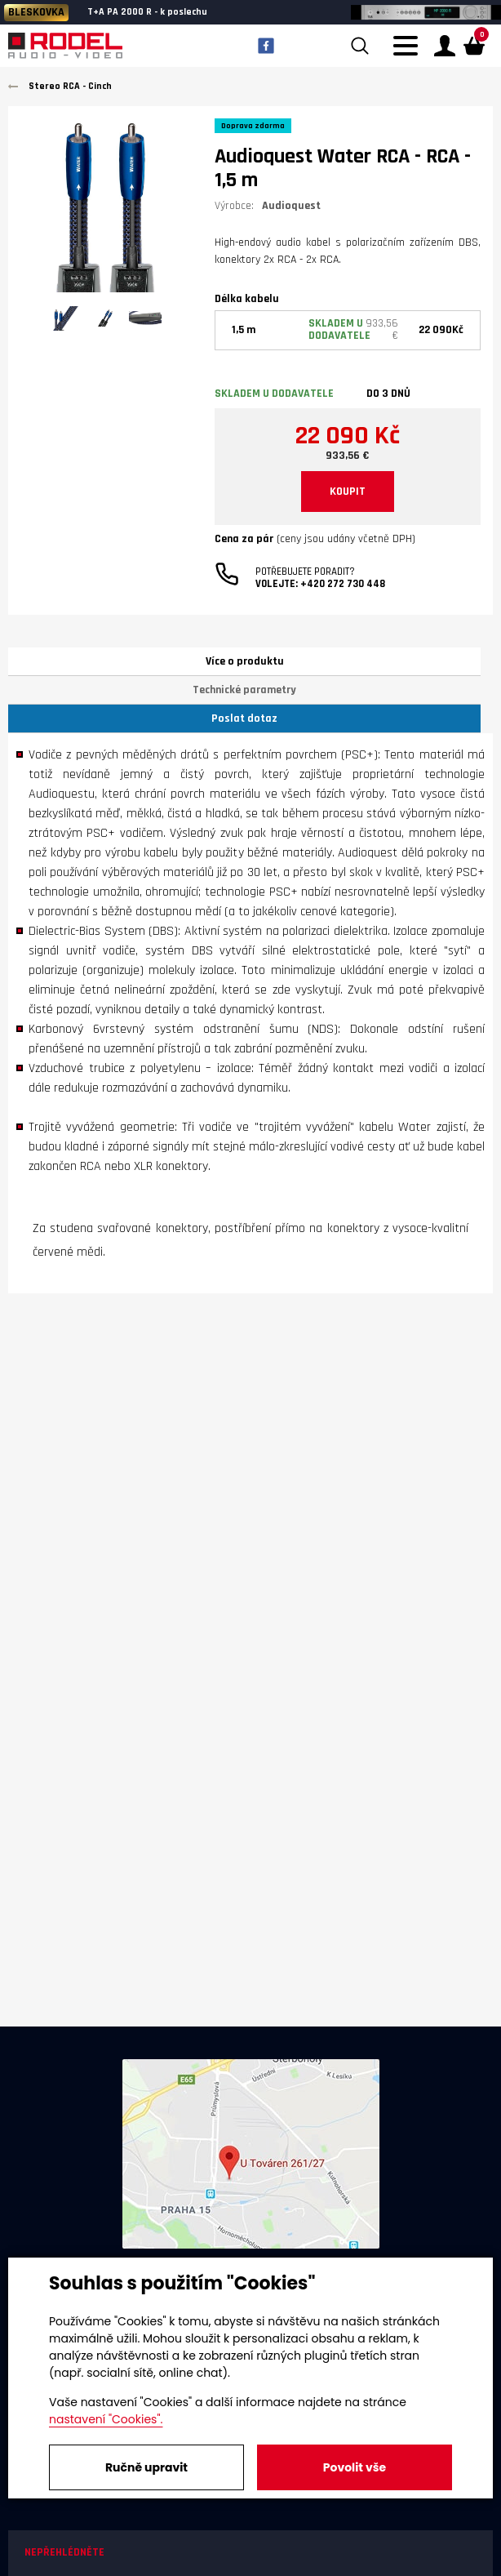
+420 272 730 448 (342, 583)
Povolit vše (354, 2467)
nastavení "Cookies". (105, 2419)
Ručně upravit (146, 2467)
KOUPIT (348, 491)
